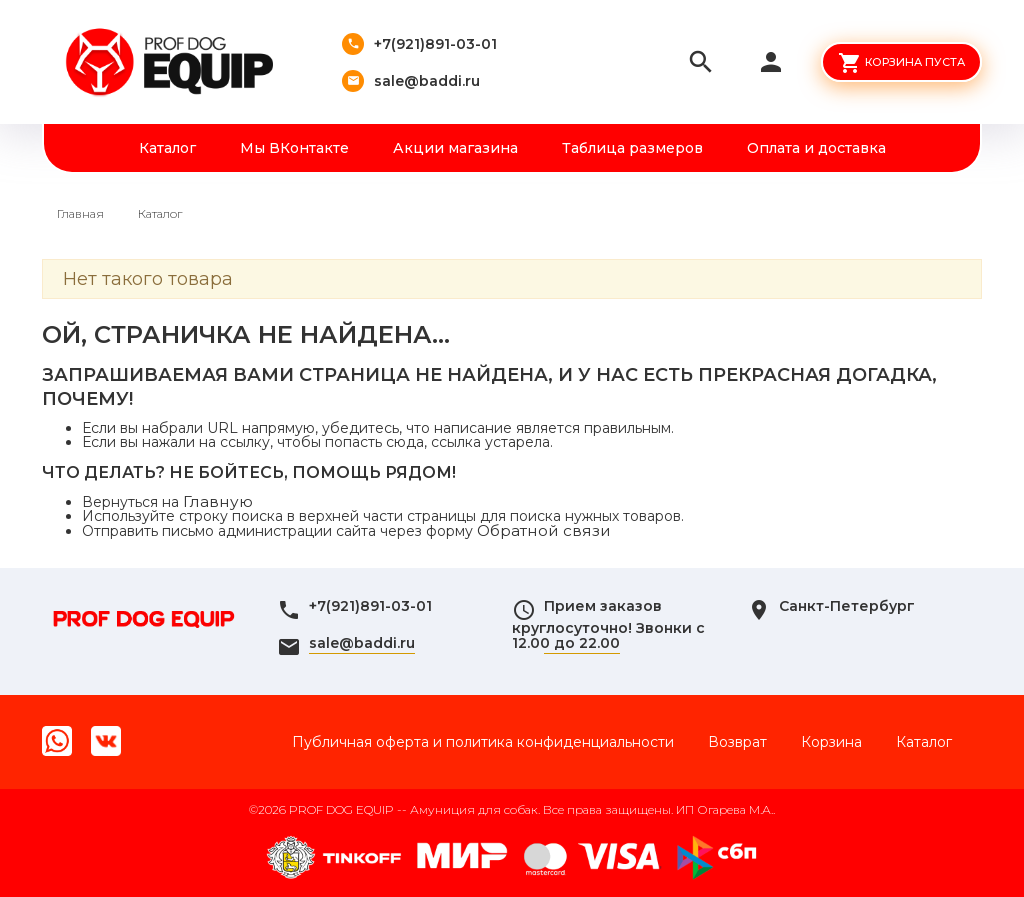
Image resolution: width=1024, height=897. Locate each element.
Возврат (737, 742)
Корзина (831, 742)
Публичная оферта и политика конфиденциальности (483, 742)
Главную (218, 501)
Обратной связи (544, 530)
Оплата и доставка (816, 148)
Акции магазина (455, 148)
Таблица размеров (632, 148)
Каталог (167, 148)
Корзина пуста (915, 62)
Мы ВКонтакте (294, 148)
